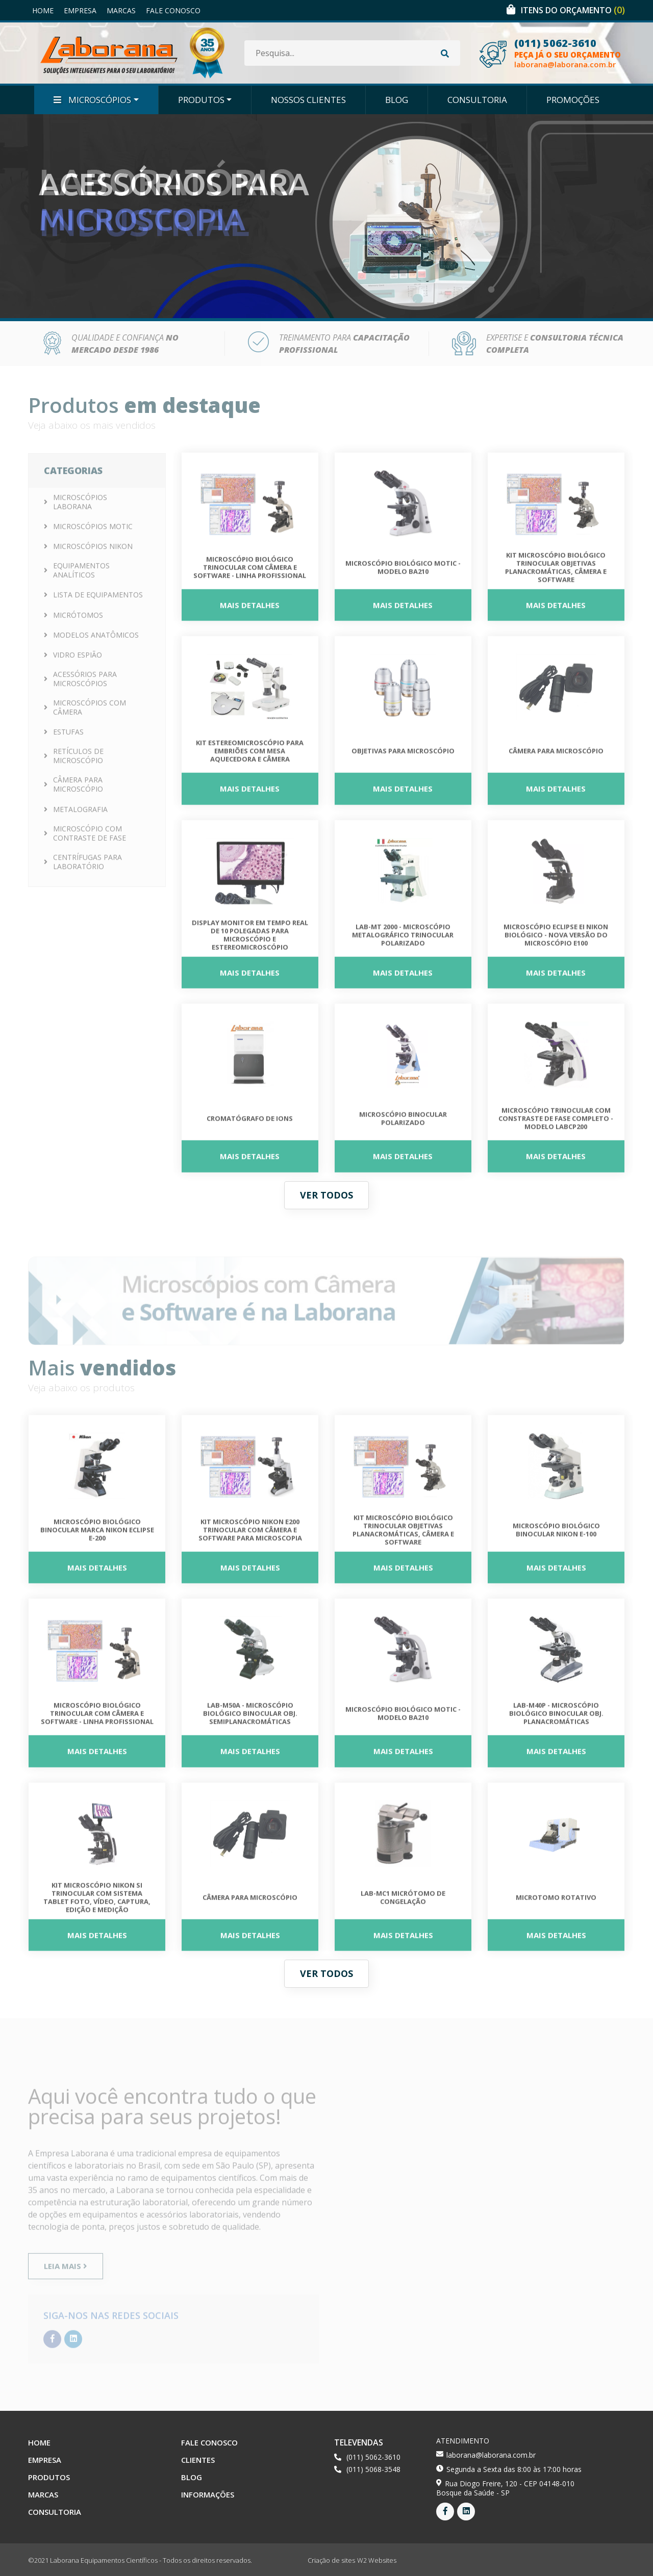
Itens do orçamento (573, 10)
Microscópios (92, 100)
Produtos (201, 100)
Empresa (80, 10)
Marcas (121, 10)
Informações (207, 2494)
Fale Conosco (173, 10)
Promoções (572, 100)
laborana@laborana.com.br (565, 64)
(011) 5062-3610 (555, 43)
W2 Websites (376, 2560)
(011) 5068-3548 (373, 2469)
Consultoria (477, 100)
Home (43, 10)
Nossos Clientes (308, 100)
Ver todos (326, 1195)
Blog (396, 100)
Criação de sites (331, 2560)
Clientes (198, 2460)
